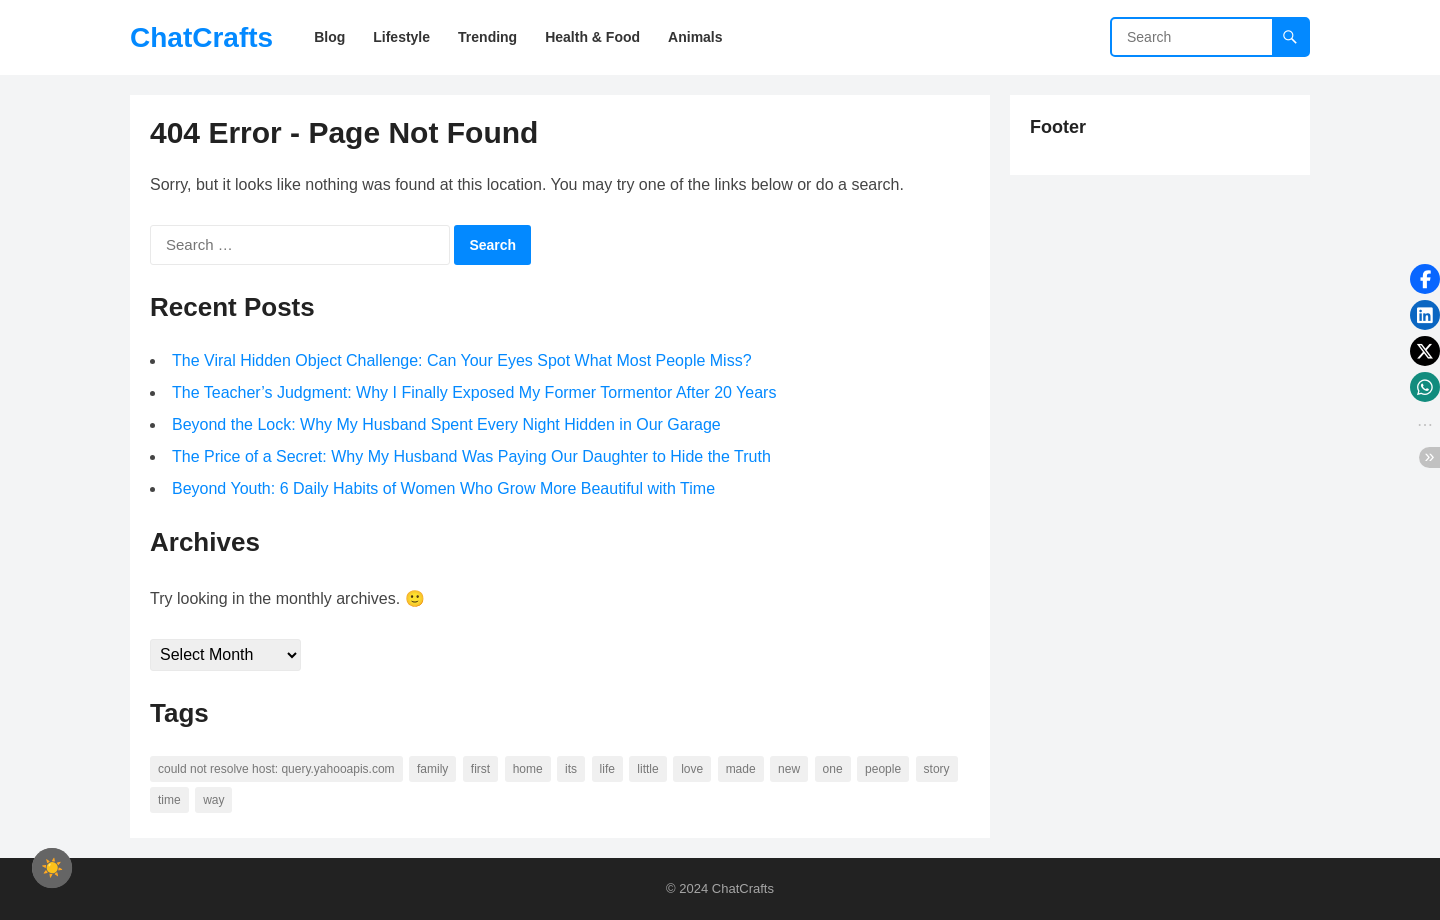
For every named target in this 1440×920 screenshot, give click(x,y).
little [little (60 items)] (647, 769)
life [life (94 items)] (607, 769)
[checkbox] (52, 868)
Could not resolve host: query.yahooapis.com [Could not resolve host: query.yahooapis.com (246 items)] (276, 769)
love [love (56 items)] (692, 769)
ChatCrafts (201, 37)
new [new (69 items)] (789, 769)
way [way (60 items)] (213, 800)
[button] (1425, 279)
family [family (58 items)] (432, 769)
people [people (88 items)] (883, 769)
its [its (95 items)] (571, 769)
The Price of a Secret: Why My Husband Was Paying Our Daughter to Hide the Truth (471, 456)
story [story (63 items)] (937, 769)
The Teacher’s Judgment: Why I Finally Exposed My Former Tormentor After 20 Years (474, 392)
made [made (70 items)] (741, 769)
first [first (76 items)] (480, 769)
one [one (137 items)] (833, 769)
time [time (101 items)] (169, 800)
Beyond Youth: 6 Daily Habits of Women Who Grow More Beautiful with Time (443, 488)
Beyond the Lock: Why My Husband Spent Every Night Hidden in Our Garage (446, 424)
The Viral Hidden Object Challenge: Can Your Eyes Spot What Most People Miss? (462, 360)
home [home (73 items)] (528, 769)
